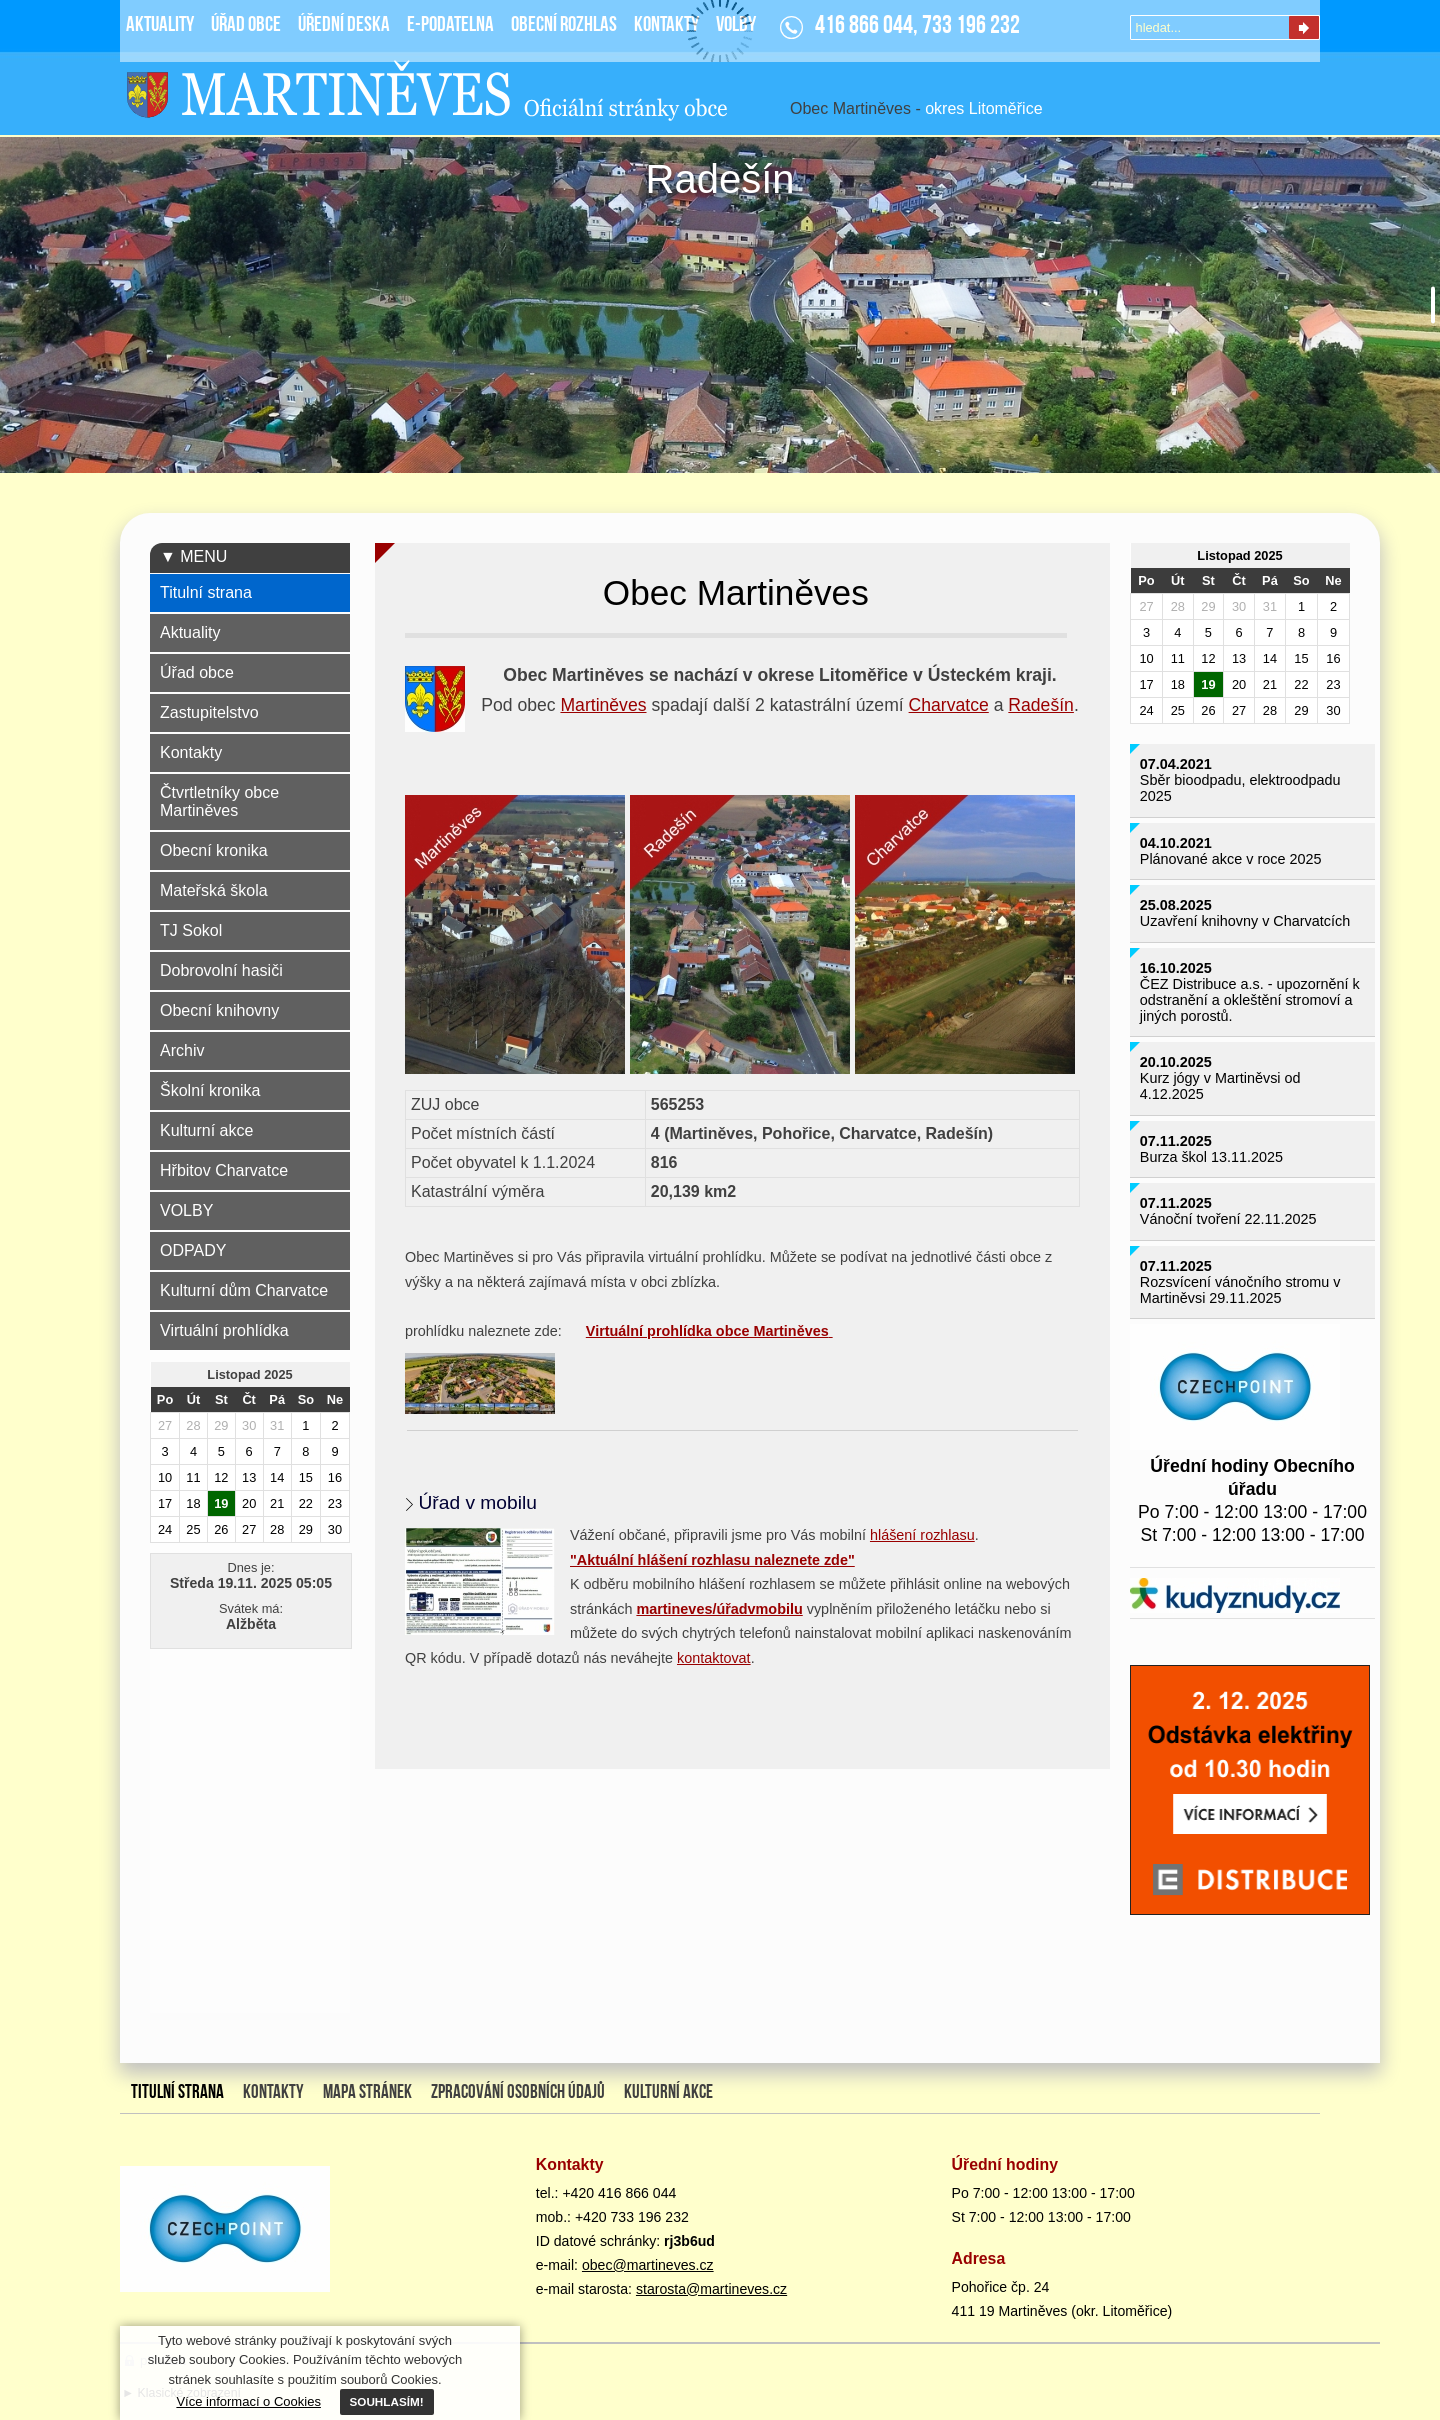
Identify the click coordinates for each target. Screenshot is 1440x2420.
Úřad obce (197, 672)
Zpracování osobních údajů (518, 2093)
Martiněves (603, 705)
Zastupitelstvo (209, 712)
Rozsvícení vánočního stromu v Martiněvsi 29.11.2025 (1240, 1290)
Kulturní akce (206, 1130)
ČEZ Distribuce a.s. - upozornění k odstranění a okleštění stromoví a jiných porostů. (1250, 1000)
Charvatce (949, 705)
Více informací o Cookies (248, 2401)
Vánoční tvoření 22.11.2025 (1228, 1219)
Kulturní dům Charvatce (244, 1290)
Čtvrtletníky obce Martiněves (219, 801)
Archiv (182, 1050)
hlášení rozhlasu (922, 1535)
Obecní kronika (214, 850)
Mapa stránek (367, 2093)
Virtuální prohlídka (224, 1330)
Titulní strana (206, 592)
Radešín (1041, 705)
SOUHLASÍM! (387, 2401)
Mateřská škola (214, 890)
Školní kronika (210, 1090)
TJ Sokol (191, 930)
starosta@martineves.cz (711, 2289)
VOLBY (186, 1210)
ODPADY (193, 1250)
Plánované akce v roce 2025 (1231, 859)
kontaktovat (714, 1658)
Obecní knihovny (219, 1010)
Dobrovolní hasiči (221, 970)
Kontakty (191, 752)
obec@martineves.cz (648, 2265)
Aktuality (190, 632)
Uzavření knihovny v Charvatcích (1245, 921)
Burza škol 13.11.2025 (1211, 1157)
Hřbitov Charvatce (224, 1170)
